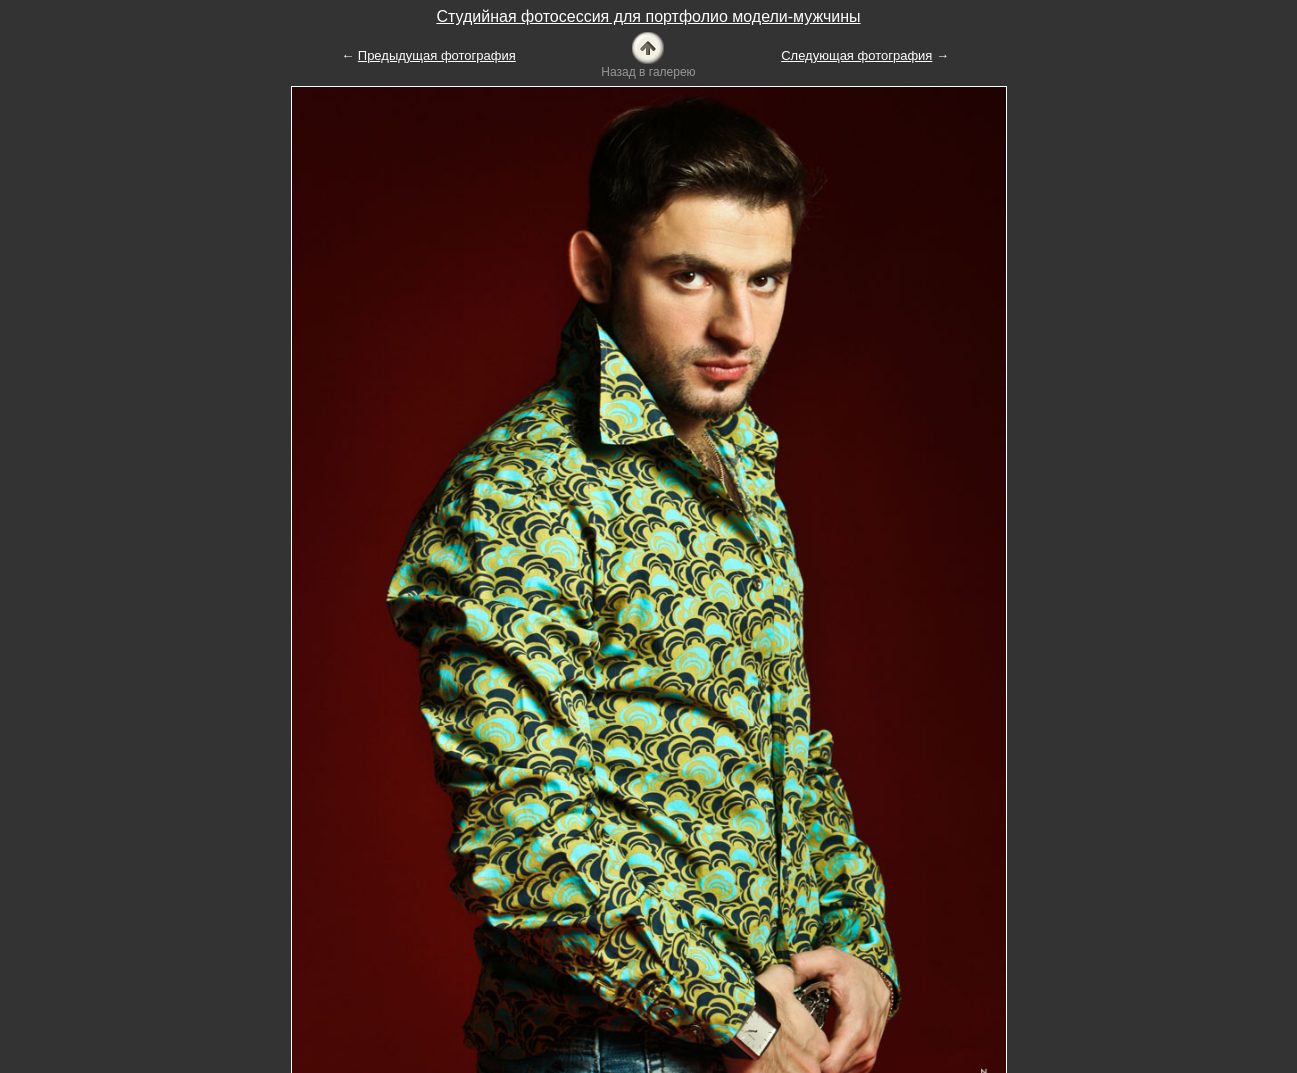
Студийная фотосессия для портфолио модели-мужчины (648, 16)
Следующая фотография (856, 55)
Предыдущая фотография (437, 55)
